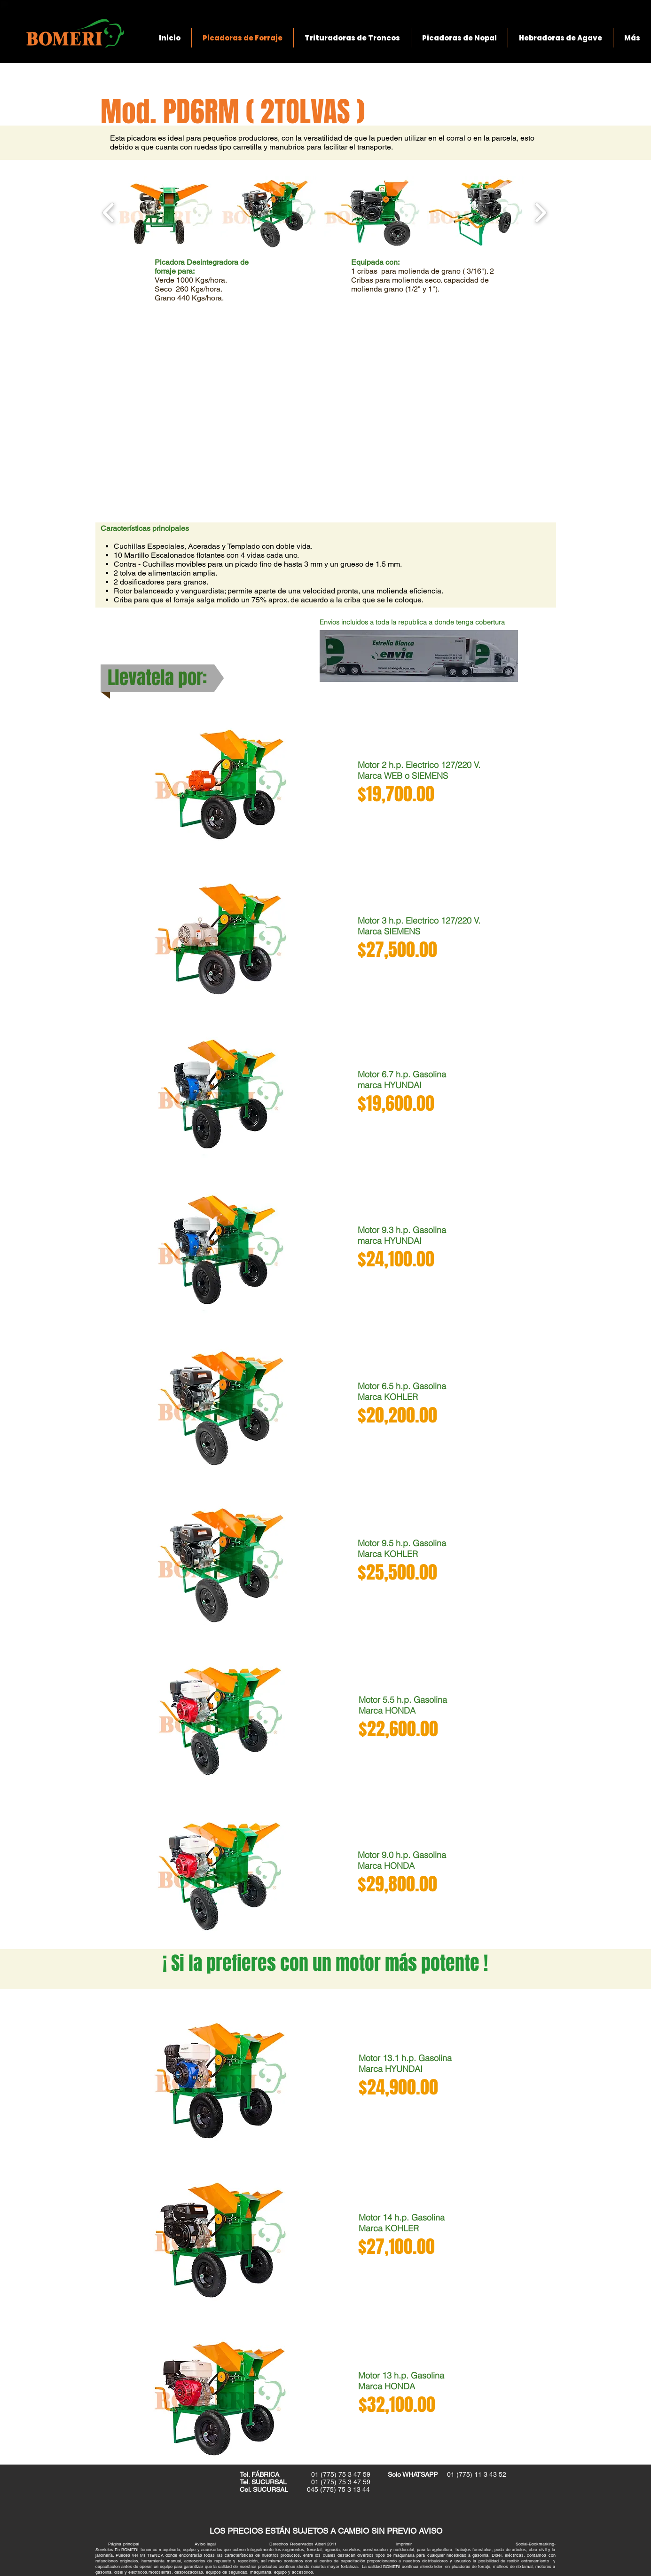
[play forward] (540, 212)
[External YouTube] (325, 412)
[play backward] (108, 212)
